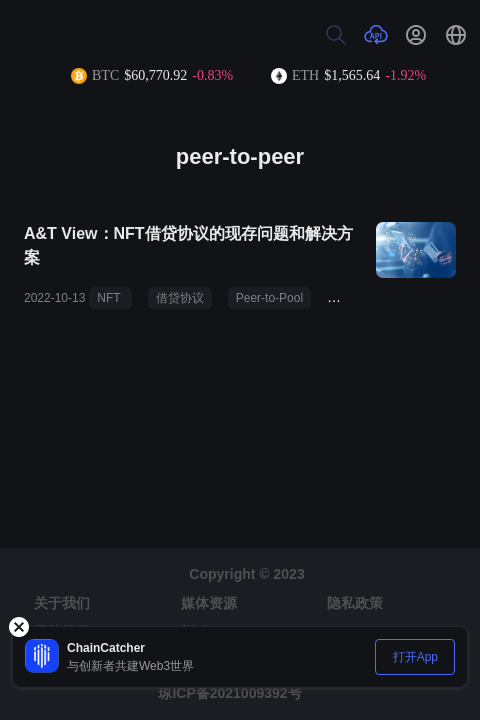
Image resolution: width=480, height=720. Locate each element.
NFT (110, 298)
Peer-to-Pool (269, 298)
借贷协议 (180, 298)
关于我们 (62, 603)
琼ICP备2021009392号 (229, 693)
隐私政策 (355, 603)
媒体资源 (209, 603)
